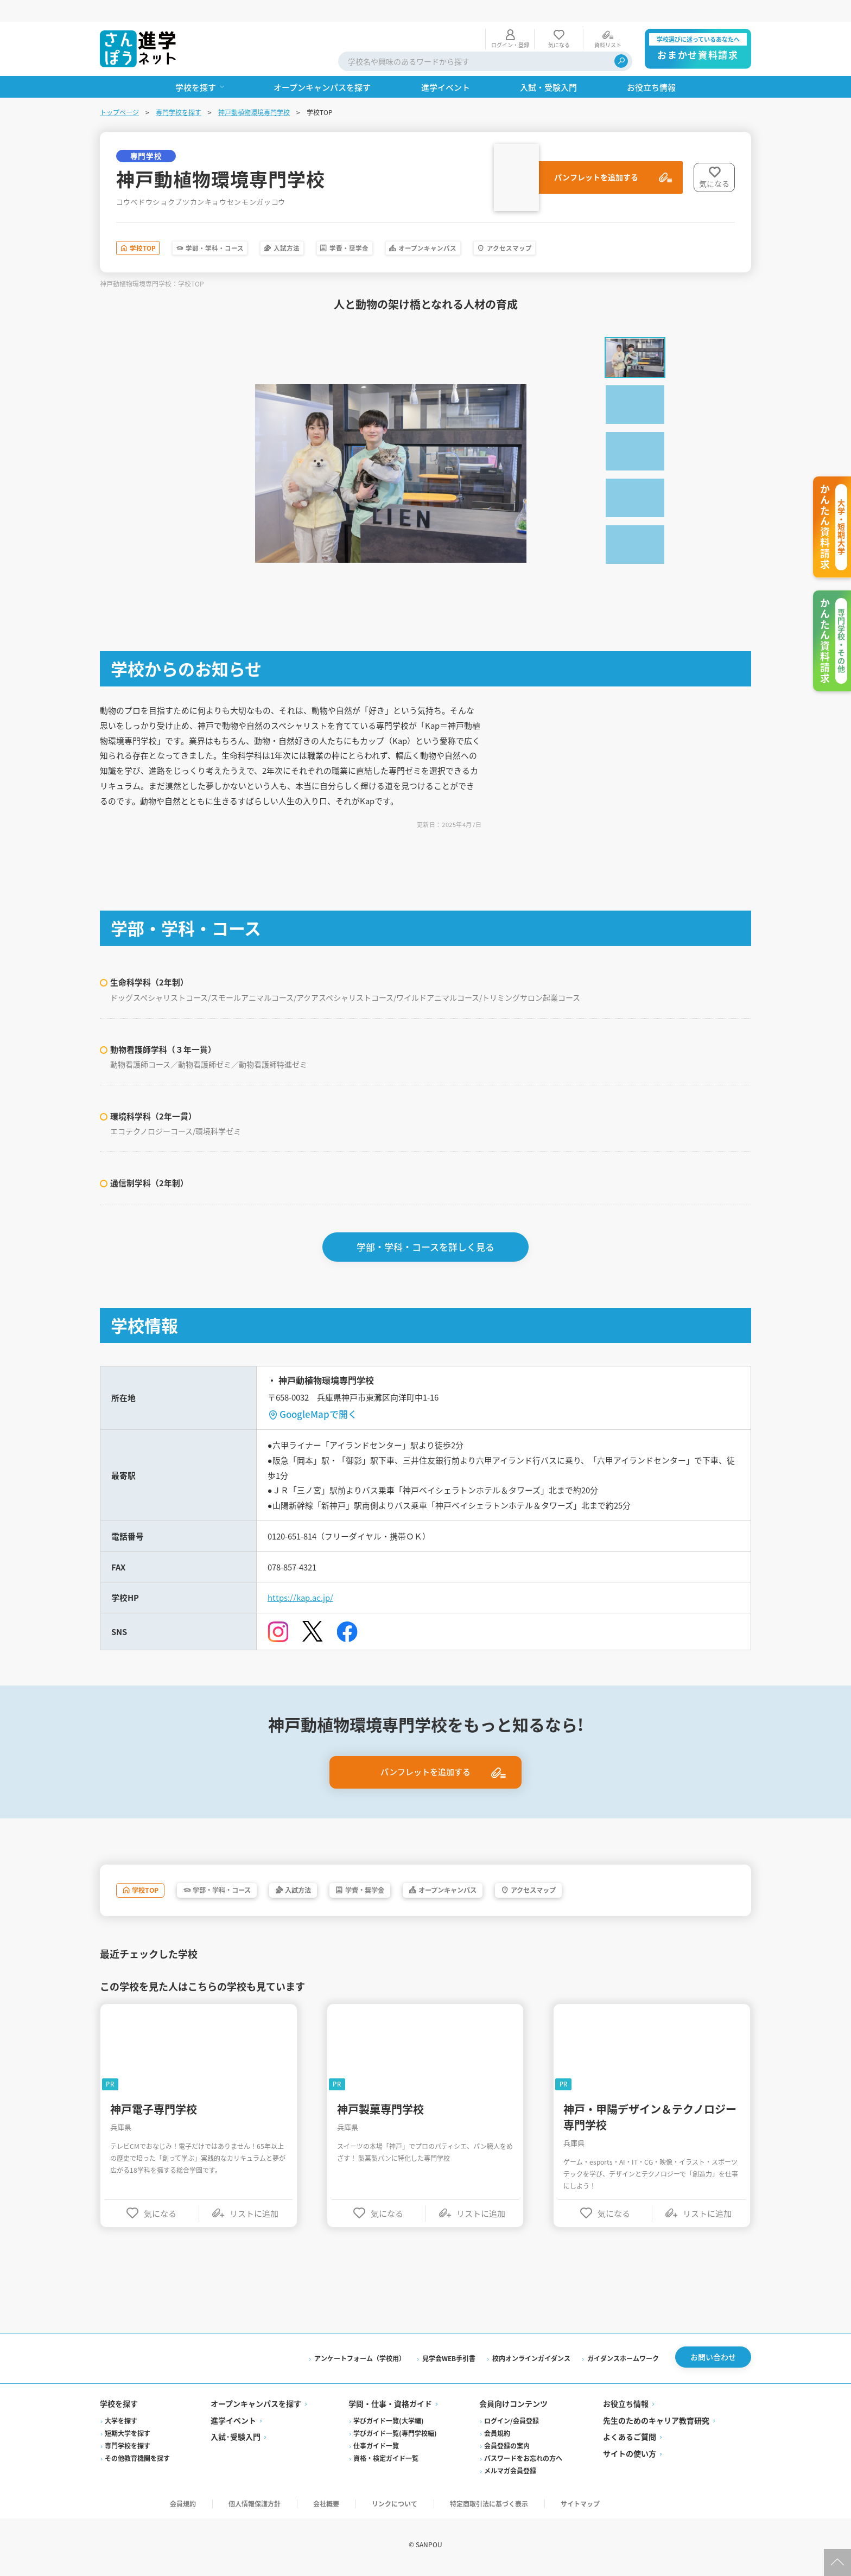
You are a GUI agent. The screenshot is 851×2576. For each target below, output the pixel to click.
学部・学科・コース (248, 227)
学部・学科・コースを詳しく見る (425, 1231)
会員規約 (497, 2436)
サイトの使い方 (629, 2456)
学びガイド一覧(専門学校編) (395, 2436)
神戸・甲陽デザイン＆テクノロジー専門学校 (649, 2114)
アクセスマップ (638, 227)
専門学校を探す (178, 90)
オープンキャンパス (530, 227)
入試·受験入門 (236, 2440)
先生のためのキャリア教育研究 (656, 2423)
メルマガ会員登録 (510, 2473)
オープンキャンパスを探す (256, 2407)
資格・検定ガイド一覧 (385, 2461)
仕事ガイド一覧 (376, 2448)
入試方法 (343, 227)
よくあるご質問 (629, 2440)
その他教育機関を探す (137, 2461)
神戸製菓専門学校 (380, 2106)
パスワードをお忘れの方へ (523, 2461)
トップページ (119, 90)
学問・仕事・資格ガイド (390, 2407)
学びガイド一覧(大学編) (388, 2423)
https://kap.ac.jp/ (302, 1591)
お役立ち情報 (626, 2407)
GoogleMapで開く (318, 1399)
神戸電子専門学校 (153, 2106)
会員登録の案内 (507, 2448)
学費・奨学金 (426, 227)
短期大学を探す (127, 2436)
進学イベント (233, 2423)
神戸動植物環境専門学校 (254, 90)
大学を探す (121, 2423)
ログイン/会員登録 (511, 2423)
